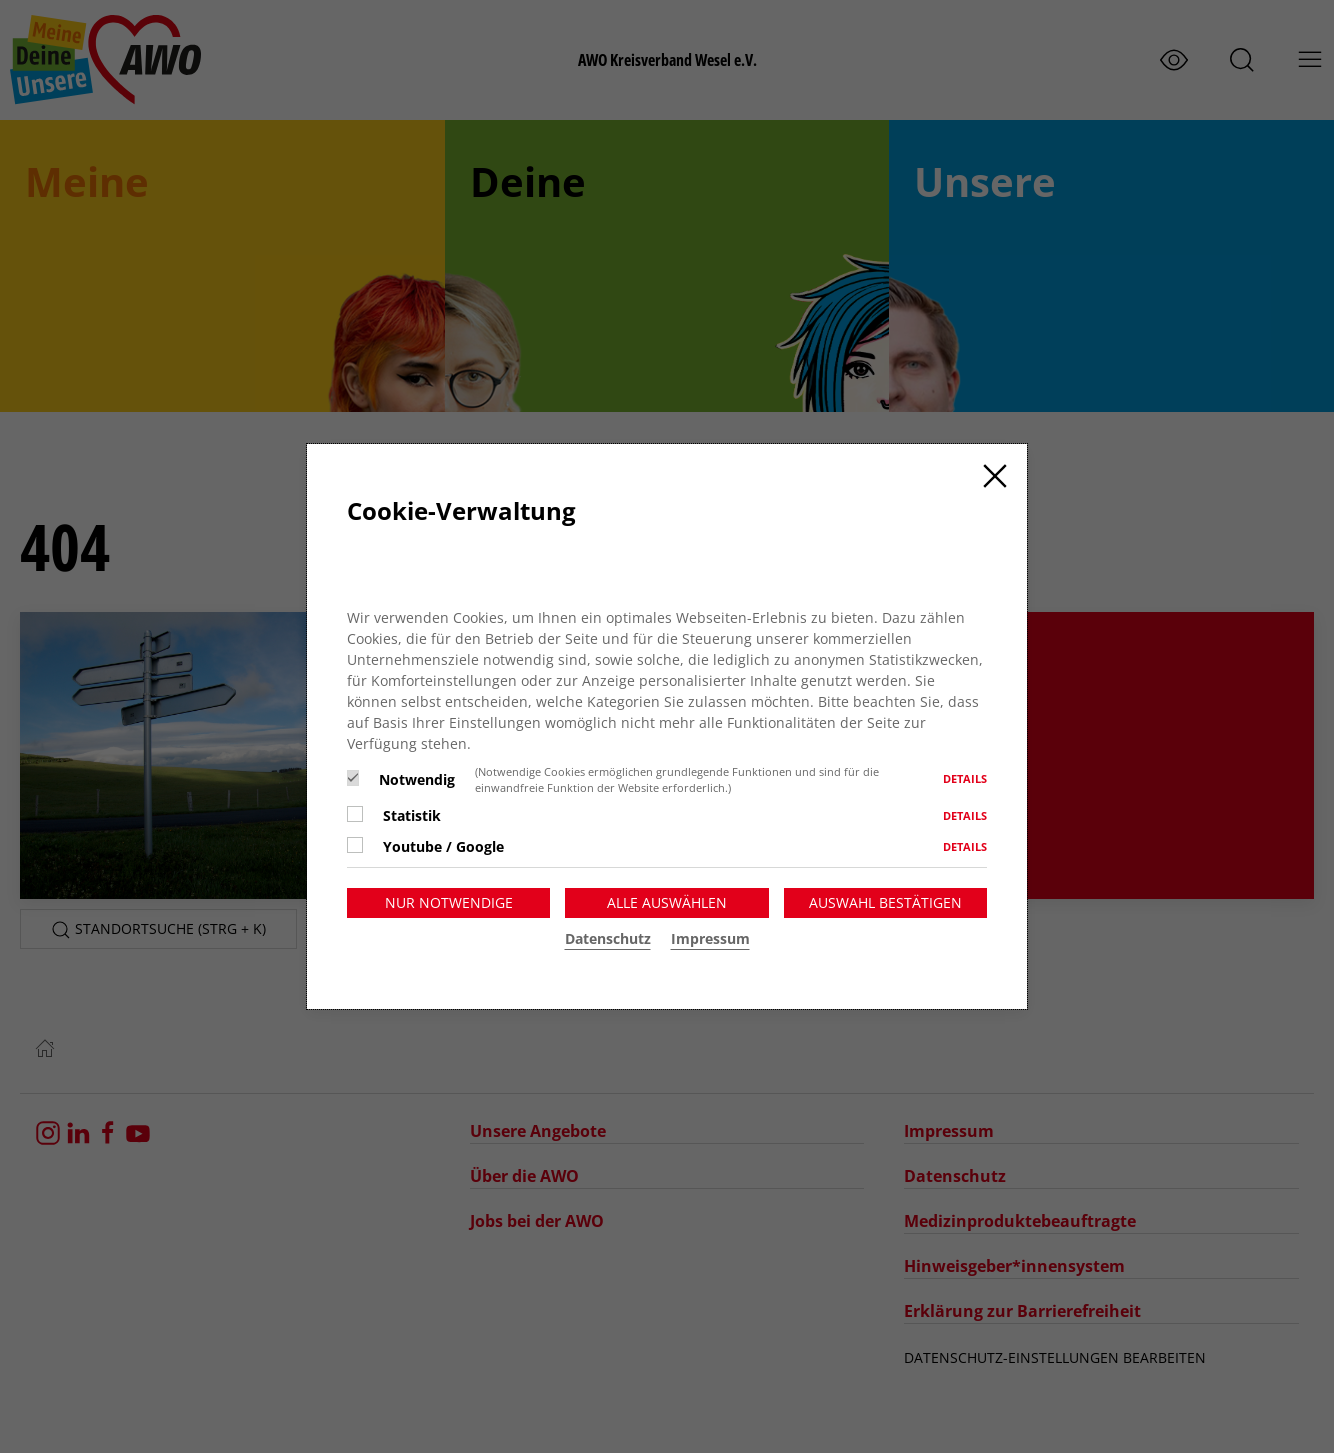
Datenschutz (608, 938)
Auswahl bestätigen (885, 902)
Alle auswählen (667, 902)
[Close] (995, 476)
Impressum (710, 938)
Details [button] (965, 778)
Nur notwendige (449, 902)
